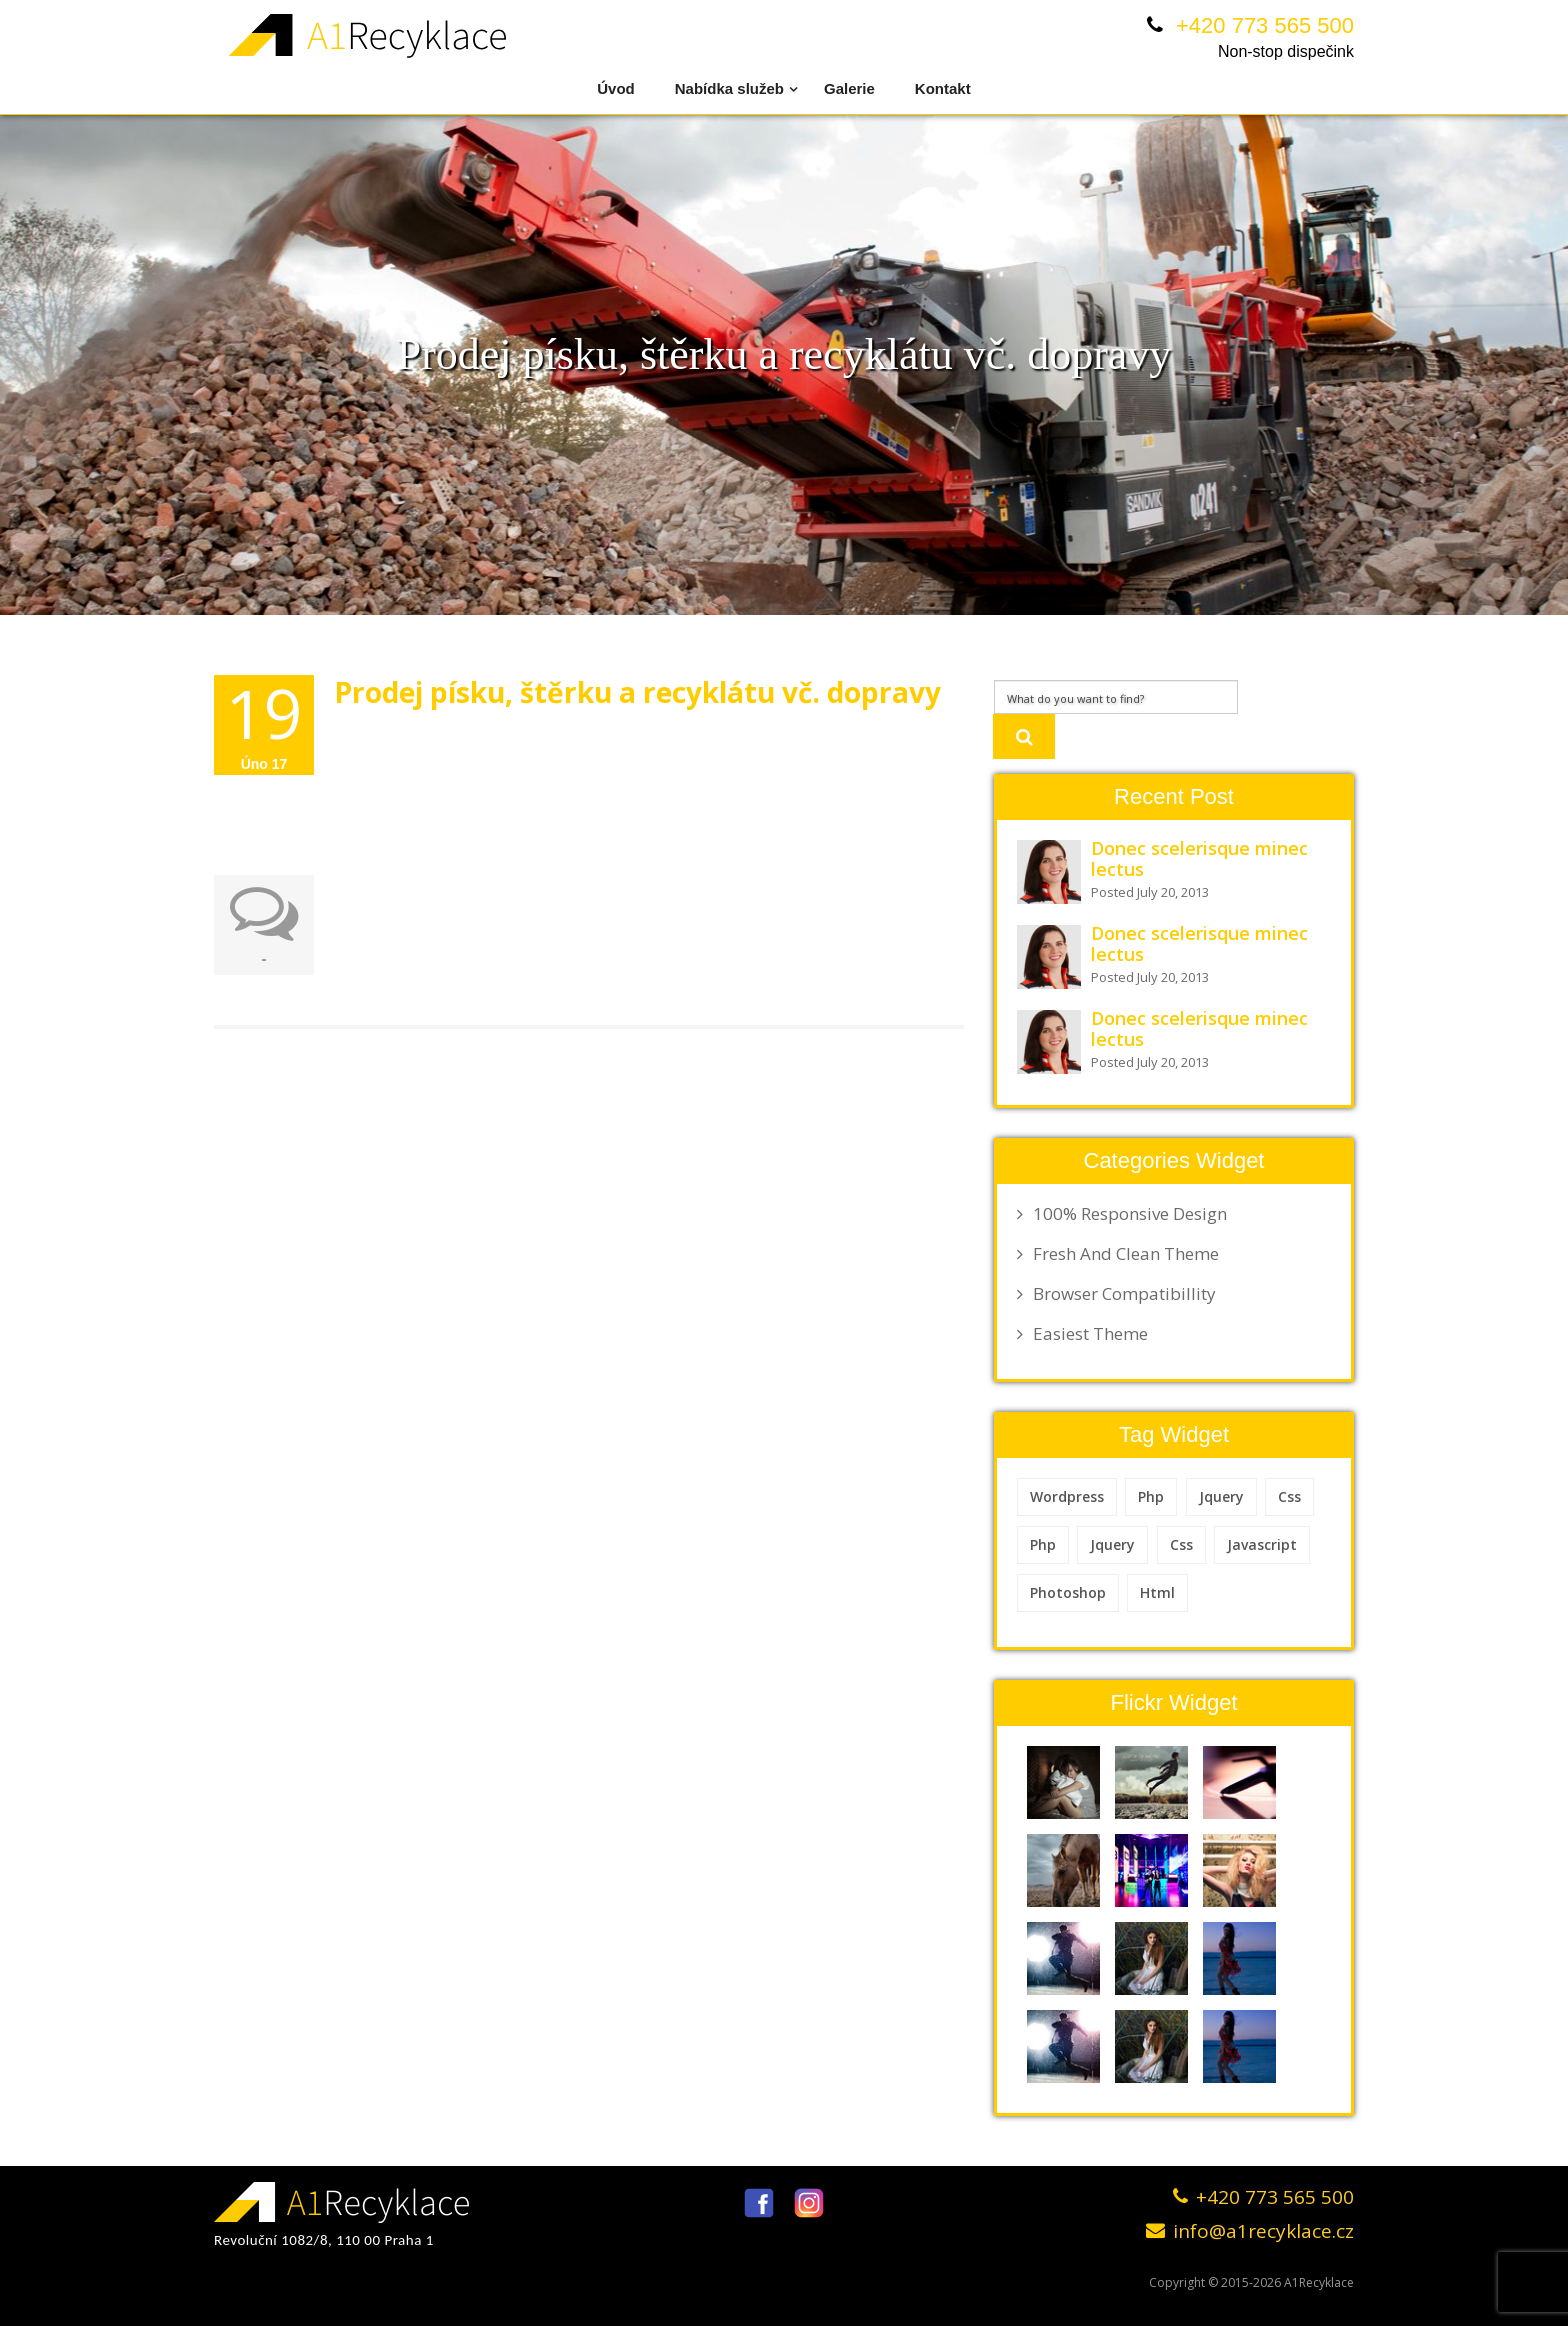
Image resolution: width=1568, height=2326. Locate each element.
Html (1157, 1592)
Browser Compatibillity (1116, 1294)
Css (1289, 1496)
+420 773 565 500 (1265, 25)
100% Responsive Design (1122, 1214)
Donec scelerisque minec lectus (1199, 858)
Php (1151, 1496)
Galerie (849, 88)
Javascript (1262, 1544)
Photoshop (1068, 1592)
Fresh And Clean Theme (1118, 1254)
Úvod (616, 88)
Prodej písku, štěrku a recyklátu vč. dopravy (637, 692)
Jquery (1221, 1496)
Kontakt (943, 88)
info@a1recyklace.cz (1263, 2231)
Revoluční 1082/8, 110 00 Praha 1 (324, 2240)
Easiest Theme (1082, 1334)
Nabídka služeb (736, 88)
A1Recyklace (1319, 2282)
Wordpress (1067, 1496)
